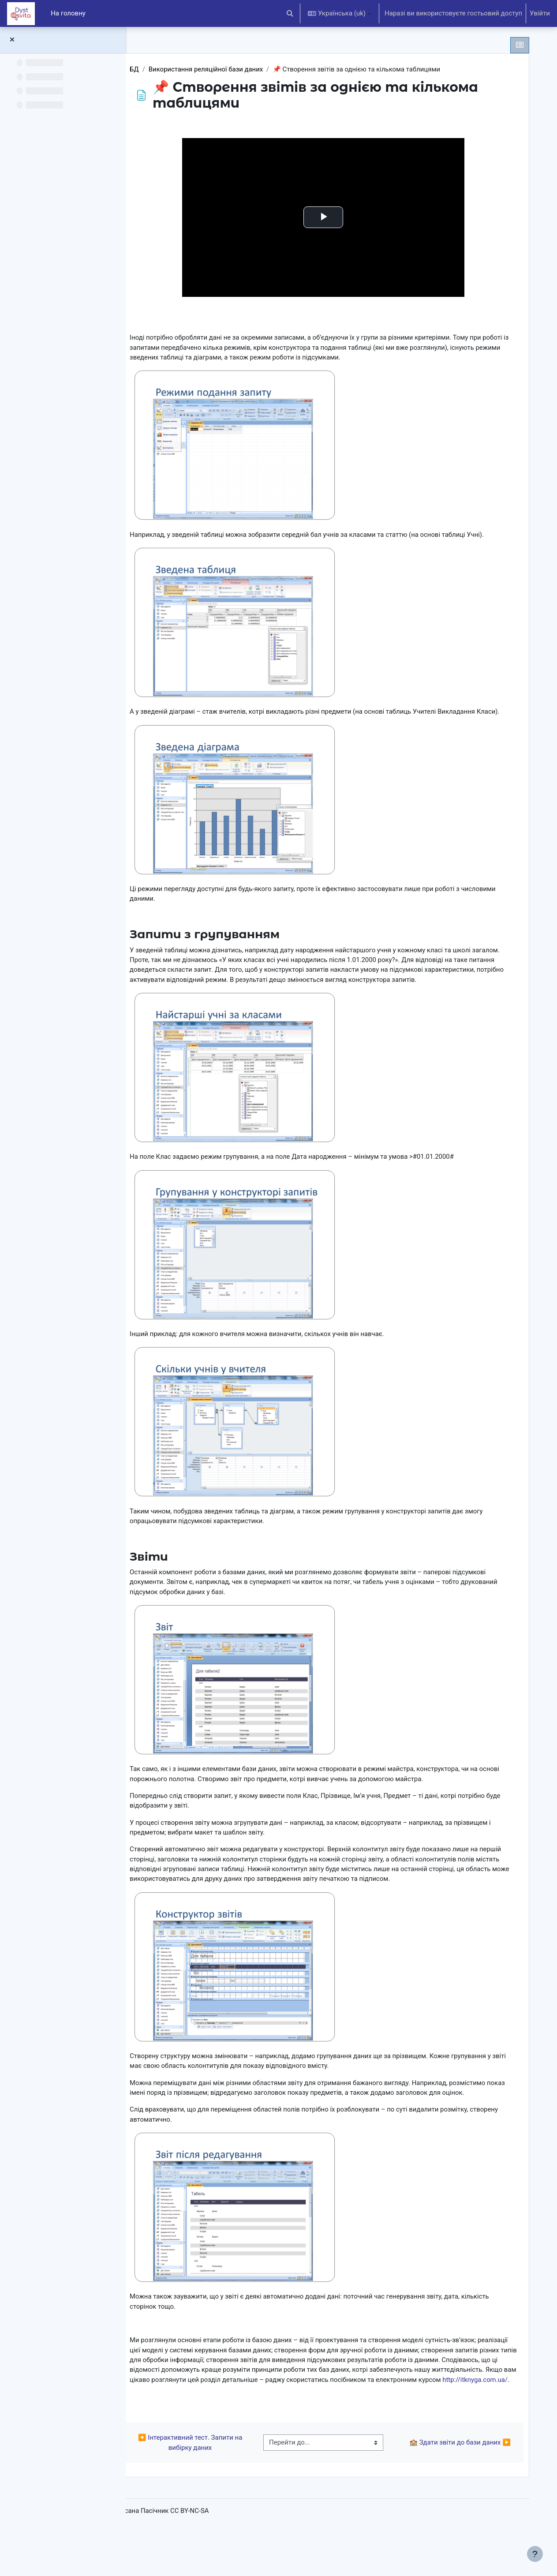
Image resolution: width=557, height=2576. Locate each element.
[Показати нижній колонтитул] (535, 2554)
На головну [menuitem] (68, 13)
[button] (290, 13)
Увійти (540, 13)
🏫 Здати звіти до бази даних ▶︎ (458, 2487)
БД (159, 69)
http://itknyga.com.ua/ (301, 2423)
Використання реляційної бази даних (231, 69)
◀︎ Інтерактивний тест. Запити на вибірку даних (211, 2487)
